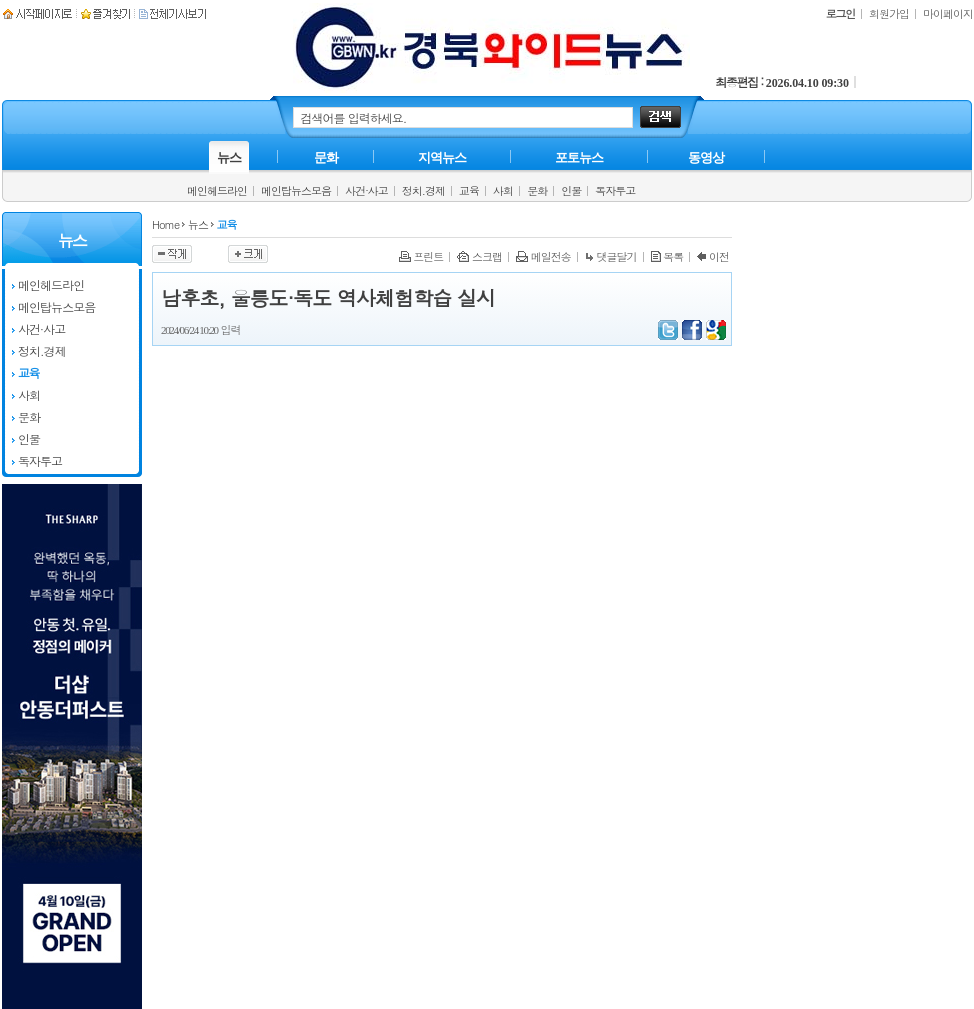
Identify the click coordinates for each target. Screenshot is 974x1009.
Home (165, 224)
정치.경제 (423, 190)
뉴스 (229, 157)
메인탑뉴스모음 (296, 190)
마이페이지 (948, 13)
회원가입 (889, 13)
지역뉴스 (442, 157)
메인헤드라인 (217, 190)
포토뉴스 (579, 157)
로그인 (840, 13)
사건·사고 (366, 190)
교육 (469, 190)
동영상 (706, 157)
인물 (571, 190)
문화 (537, 190)
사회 (503, 190)
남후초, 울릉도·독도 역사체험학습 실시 (328, 297)
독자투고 (615, 190)
